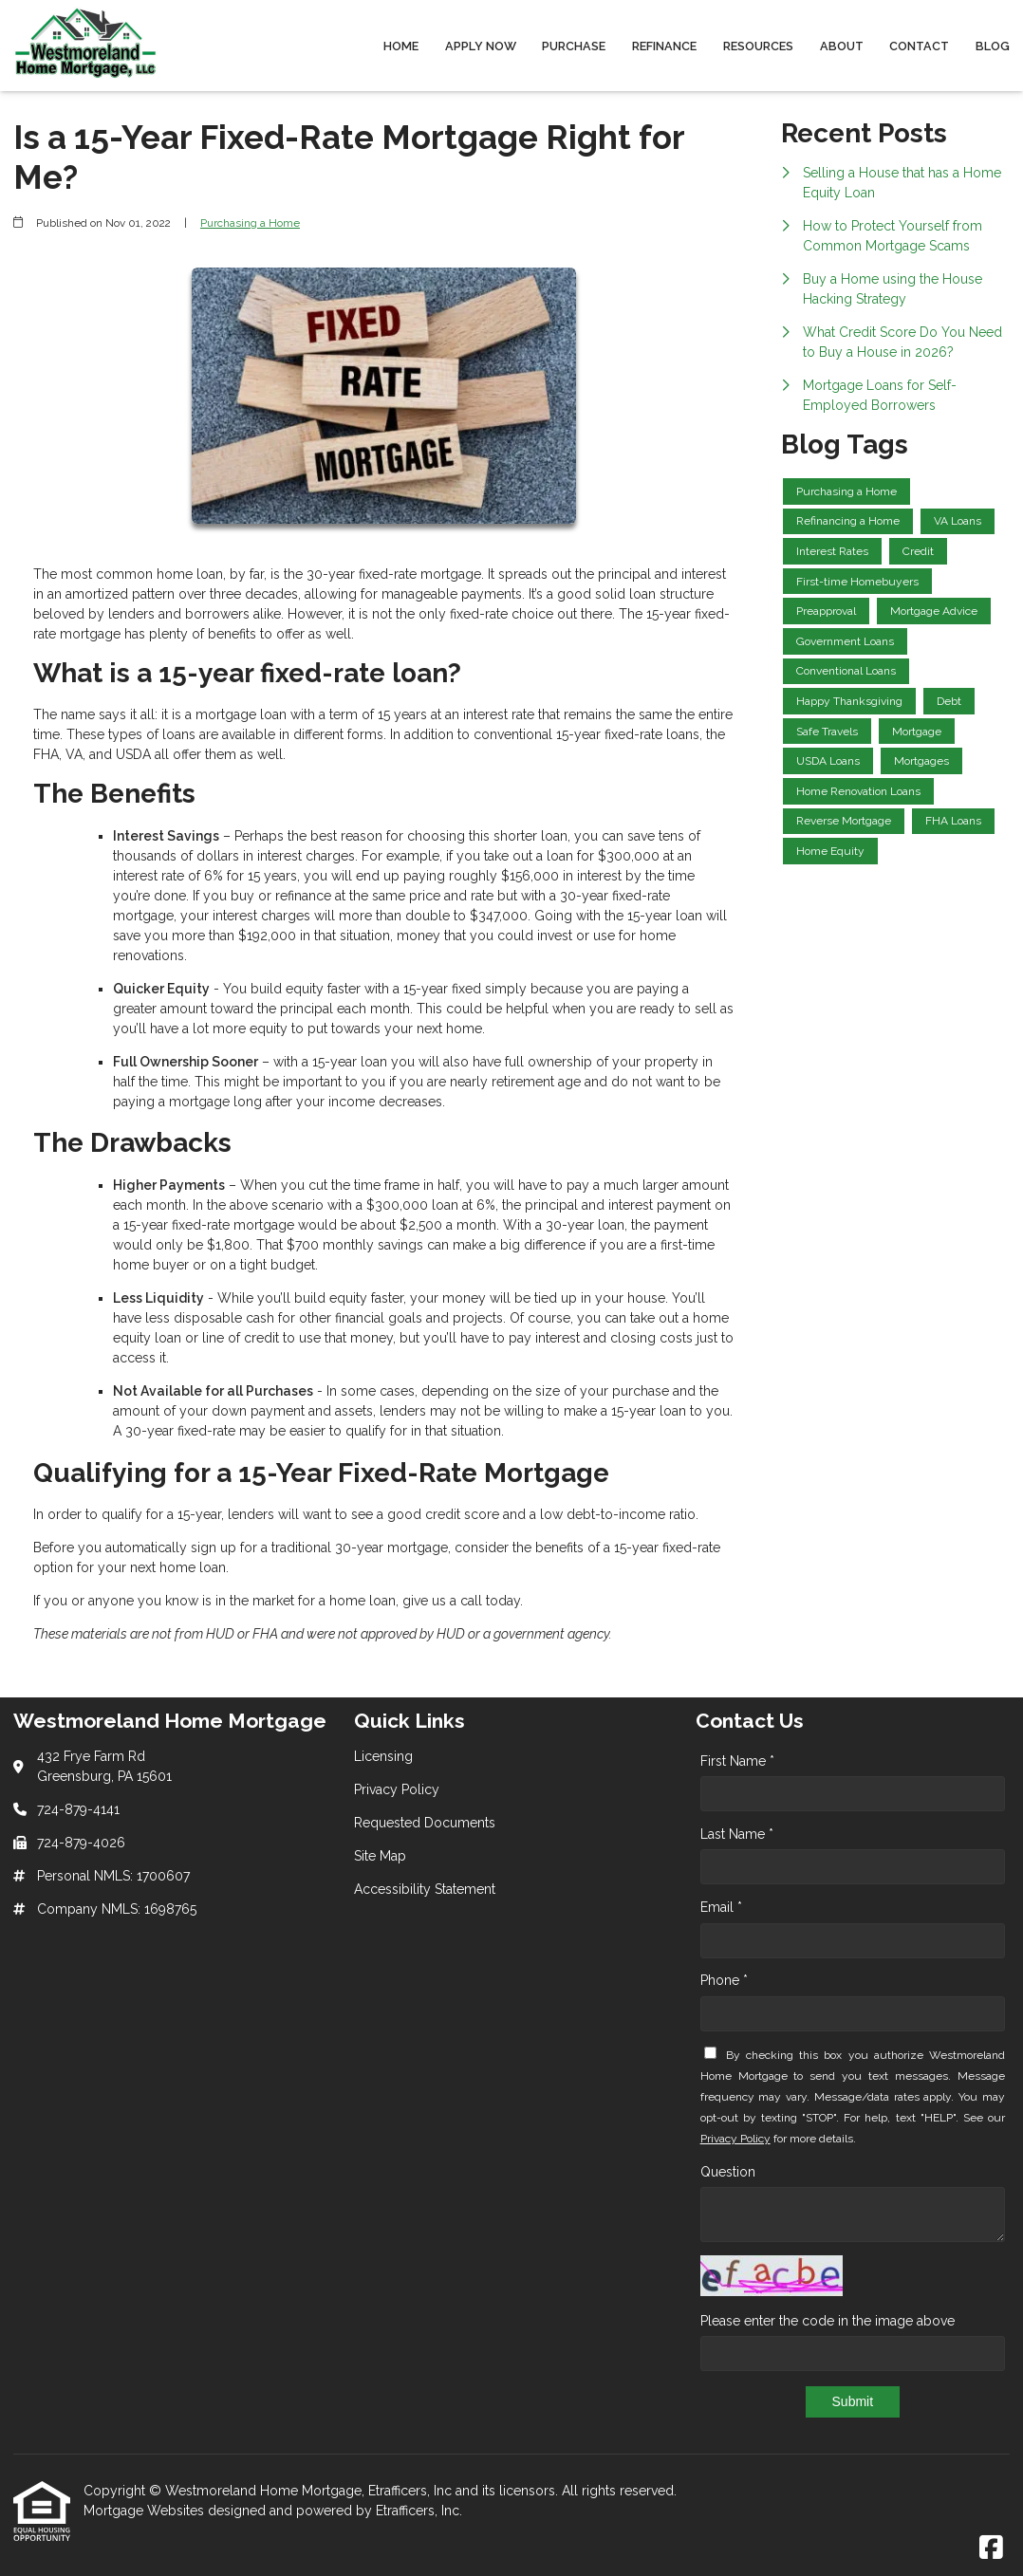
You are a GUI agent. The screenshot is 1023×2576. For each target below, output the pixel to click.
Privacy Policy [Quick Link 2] (396, 1789)
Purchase (573, 46)
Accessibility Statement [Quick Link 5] (424, 1889)
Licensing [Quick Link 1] (383, 1756)
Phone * (724, 1980)
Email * (721, 1907)
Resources (758, 46)
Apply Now (480, 46)
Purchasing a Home (250, 223)
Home (400, 46)
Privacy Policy (735, 2138)
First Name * (737, 1761)
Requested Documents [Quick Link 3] (424, 1822)
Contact (919, 46)
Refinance (664, 46)
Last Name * (736, 1834)
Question (727, 2171)
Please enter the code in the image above (827, 2320)
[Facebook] (991, 2548)
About (842, 46)
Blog (993, 46)
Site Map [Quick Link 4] (380, 1855)
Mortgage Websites (146, 2510)
